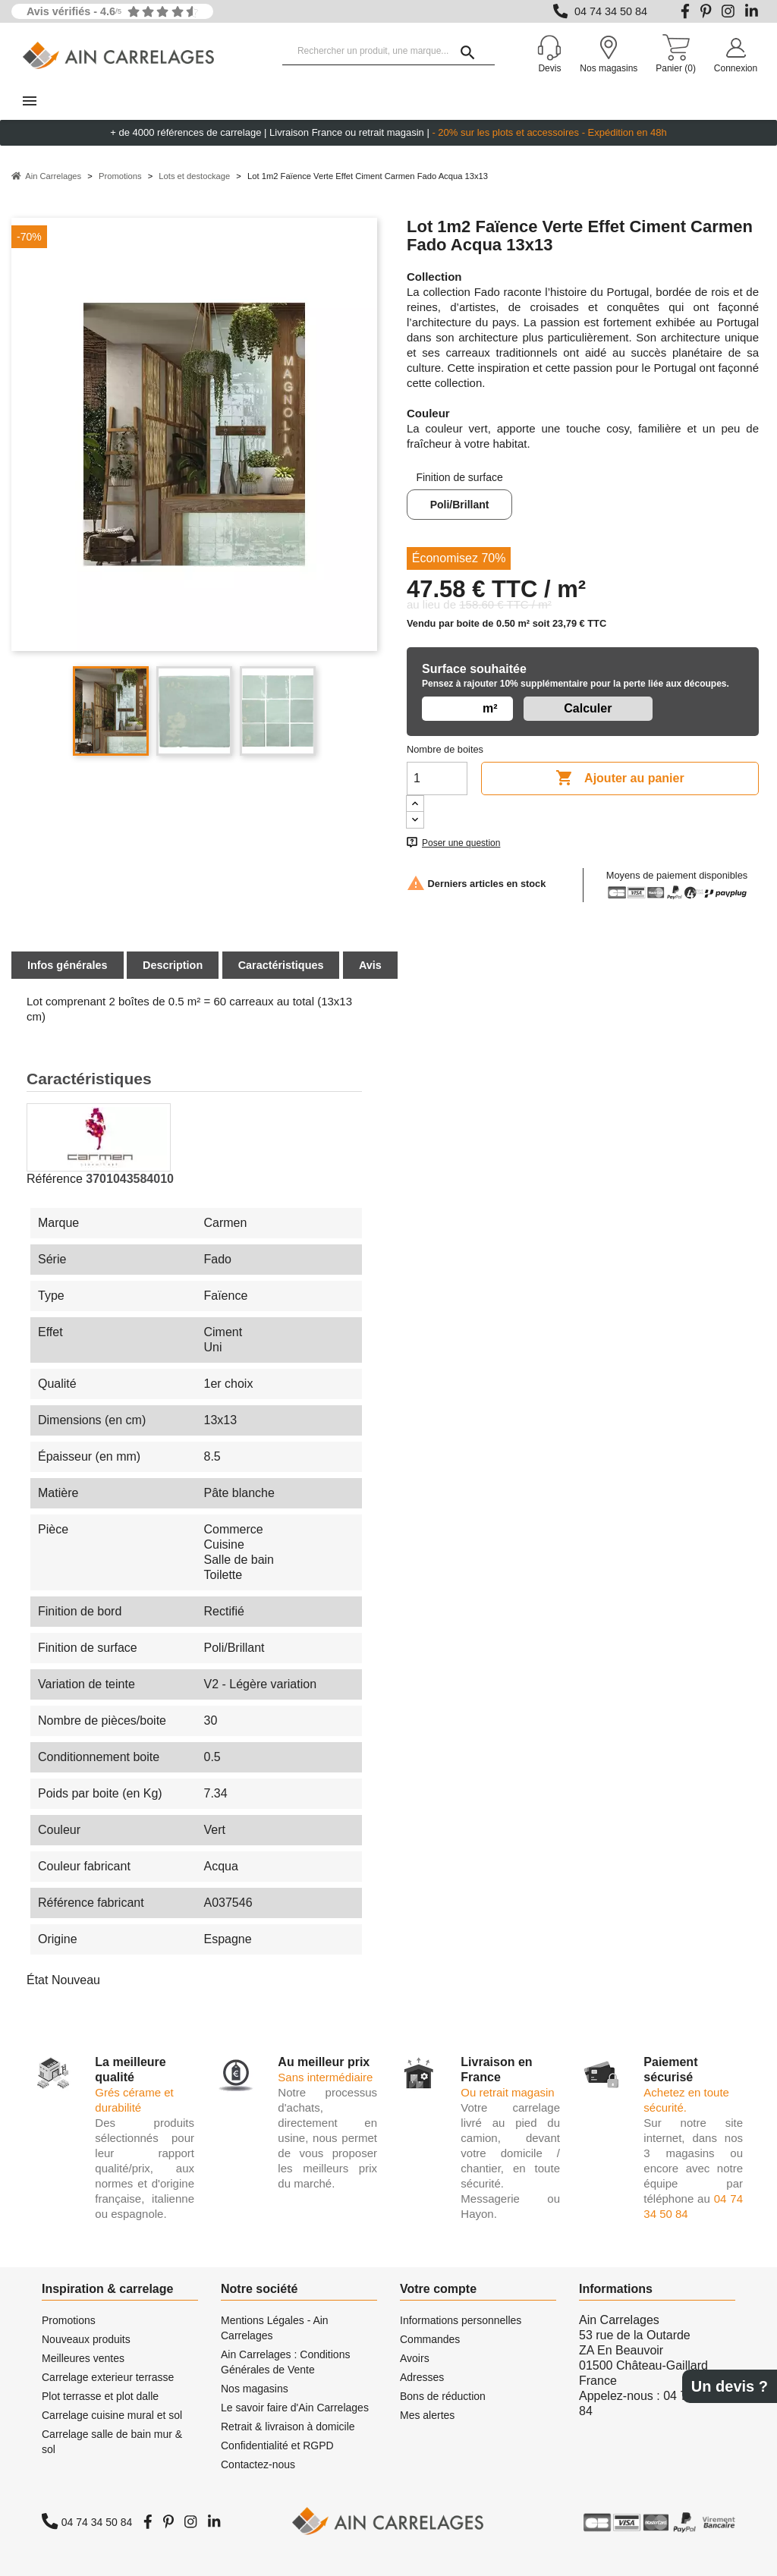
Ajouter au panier (619, 778)
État (37, 1980)
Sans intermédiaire (325, 2077)
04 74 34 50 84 (610, 11)
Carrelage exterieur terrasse (108, 2377)
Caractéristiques (281, 965)
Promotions (69, 2320)
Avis (370, 965)
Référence (55, 1178)
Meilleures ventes (83, 2358)
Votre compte (438, 2288)
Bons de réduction (443, 2396)
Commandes (430, 2339)
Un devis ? (729, 2386)
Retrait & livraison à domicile (288, 2426)
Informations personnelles (460, 2320)
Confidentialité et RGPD (277, 2445)
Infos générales (67, 965)
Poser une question (461, 843)
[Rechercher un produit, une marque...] (388, 51)
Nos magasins (254, 2389)
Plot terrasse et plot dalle (100, 2396)
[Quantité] (437, 778)
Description (173, 965)
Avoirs (414, 2358)
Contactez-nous (258, 2464)
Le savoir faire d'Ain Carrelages (295, 2407)
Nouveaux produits (86, 2339)
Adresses (422, 2377)
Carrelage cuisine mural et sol (112, 2415)
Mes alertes (427, 2415)
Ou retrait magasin (507, 2092)
